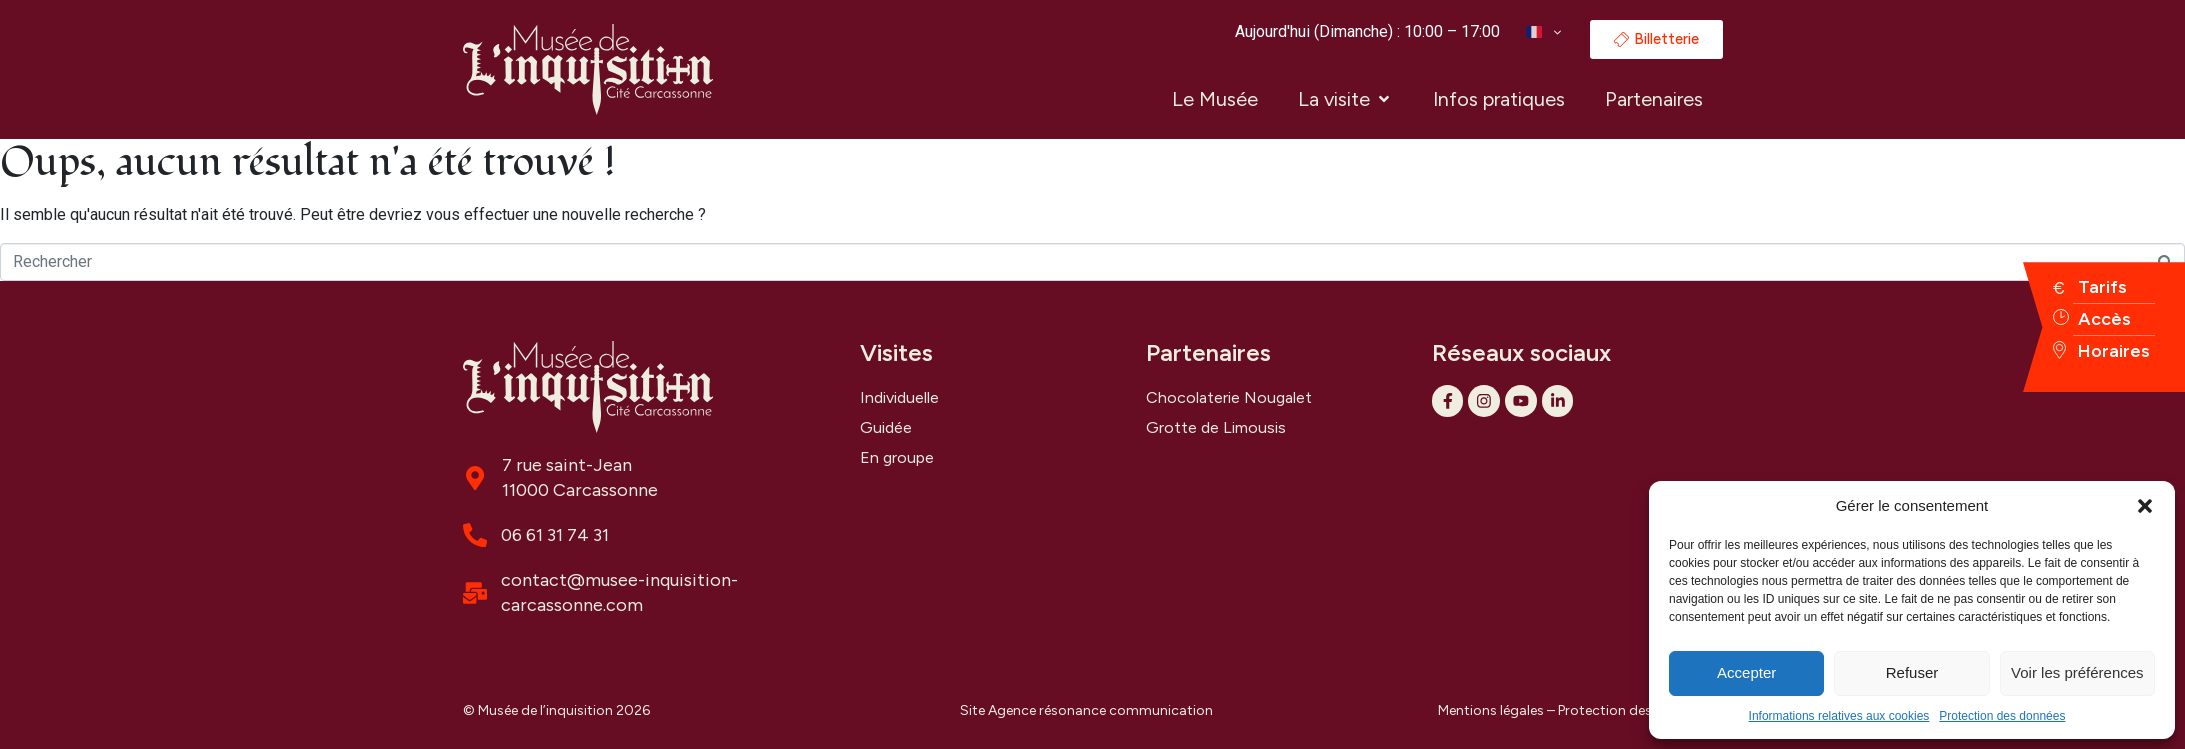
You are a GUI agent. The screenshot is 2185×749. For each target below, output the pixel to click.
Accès (2104, 319)
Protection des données (2002, 716)
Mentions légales (1491, 710)
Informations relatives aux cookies (1839, 716)
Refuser (1912, 672)
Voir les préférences (2077, 672)
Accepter (1746, 672)
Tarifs (2102, 287)
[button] (2145, 506)
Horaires (2114, 351)
